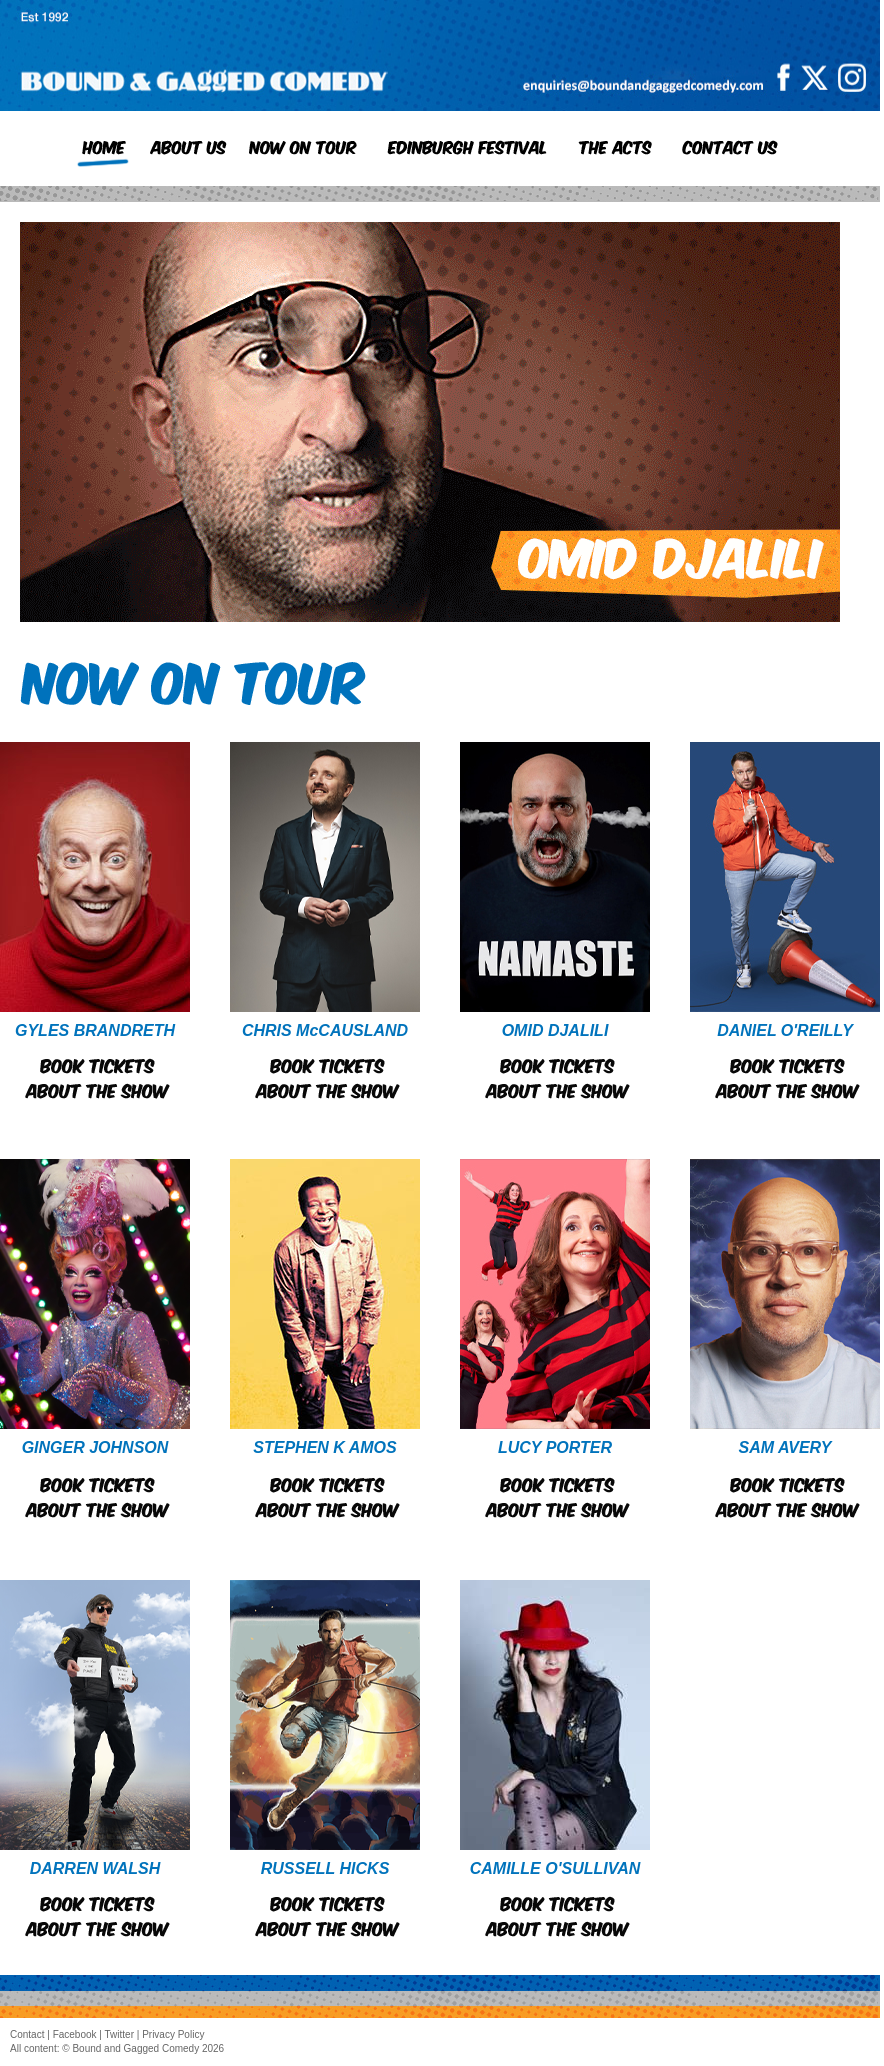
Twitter (119, 2034)
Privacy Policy (173, 2034)
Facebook (75, 2034)
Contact (27, 2034)
